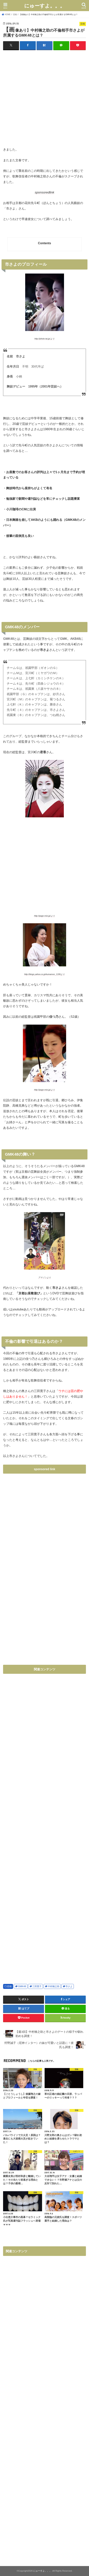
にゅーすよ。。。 (44, 5)
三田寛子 (37, 1986)
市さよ (69, 1986)
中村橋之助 (53, 1986)
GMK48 (22, 1986)
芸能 (9, 1986)
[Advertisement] (44, 100)
